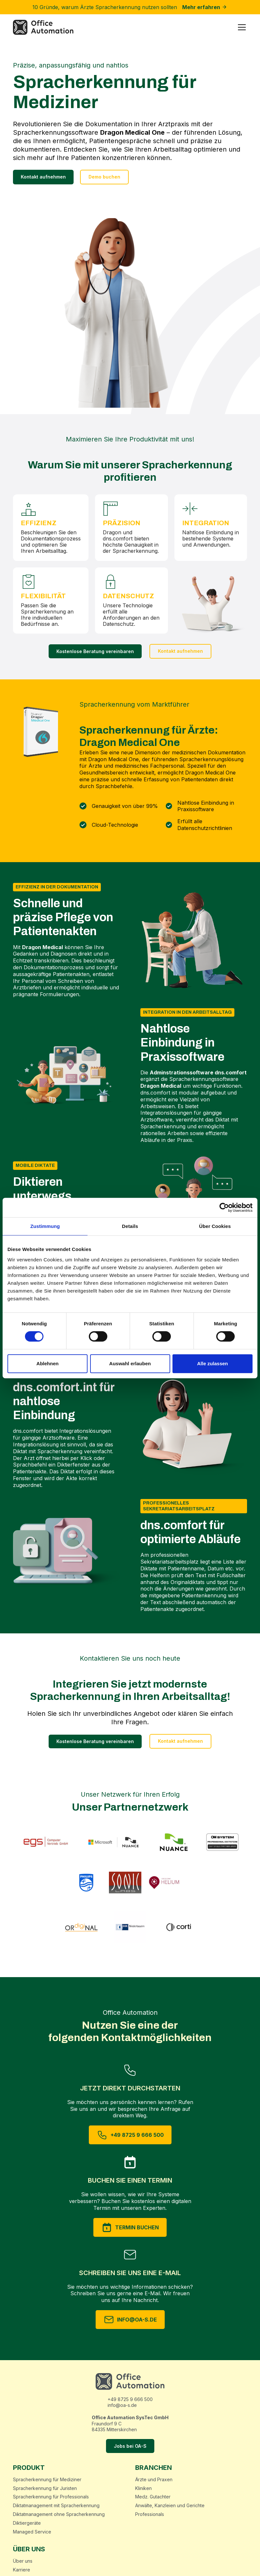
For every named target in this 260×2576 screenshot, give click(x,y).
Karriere (21, 2569)
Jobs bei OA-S (130, 2446)
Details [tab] (130, 1226)
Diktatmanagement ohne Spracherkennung (59, 2514)
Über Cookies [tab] (215, 1226)
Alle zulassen (212, 1363)
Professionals (149, 2514)
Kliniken (143, 2488)
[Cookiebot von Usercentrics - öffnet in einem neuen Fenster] (224, 1207)
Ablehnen (47, 1363)
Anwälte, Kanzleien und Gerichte (170, 2505)
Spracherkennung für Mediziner (47, 2479)
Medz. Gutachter (153, 2496)
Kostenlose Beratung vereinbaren (95, 651)
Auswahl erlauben (130, 1363)
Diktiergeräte (27, 2523)
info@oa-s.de (122, 2405)
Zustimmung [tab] (45, 1226)
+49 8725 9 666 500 (130, 2399)
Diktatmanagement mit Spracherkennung (56, 2505)
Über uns (22, 2561)
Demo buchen (104, 177)
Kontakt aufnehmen (43, 177)
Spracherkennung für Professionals (51, 2496)
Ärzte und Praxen (153, 2479)
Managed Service (32, 2531)
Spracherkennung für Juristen (45, 2488)
